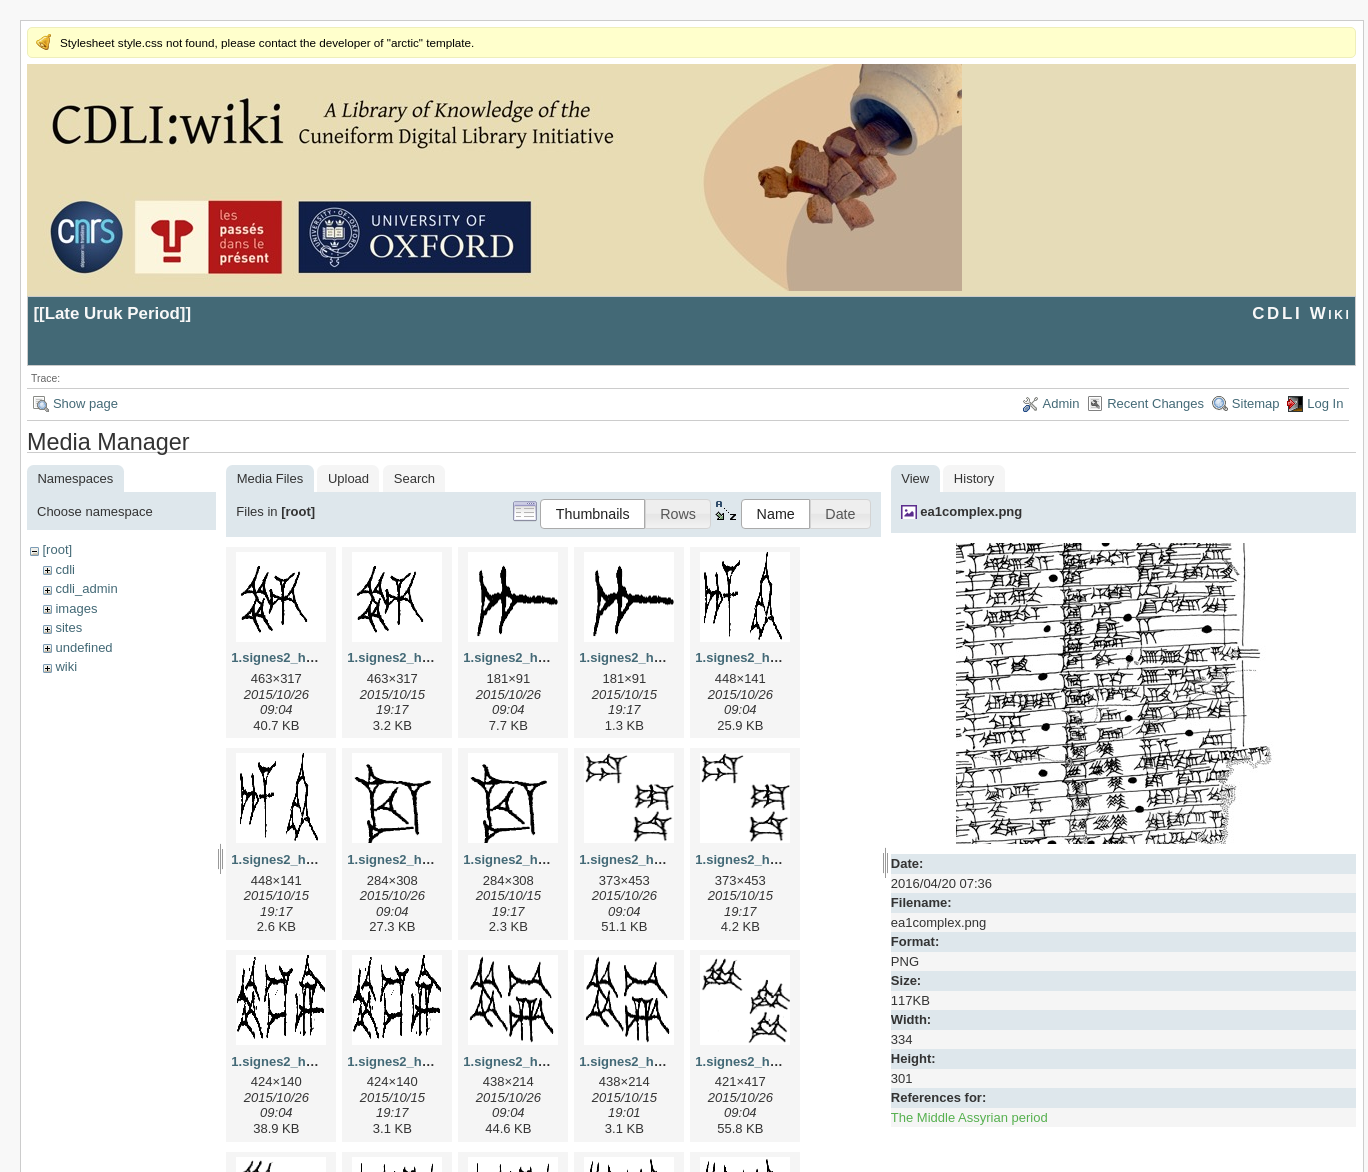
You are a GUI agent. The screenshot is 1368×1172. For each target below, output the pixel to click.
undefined (83, 647)
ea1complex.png (971, 511)
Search (414, 478)
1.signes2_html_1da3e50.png (785, 859)
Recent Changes (1155, 403)
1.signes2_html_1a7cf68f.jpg (551, 657)
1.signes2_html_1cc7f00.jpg (433, 859)
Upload (348, 478)
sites (68, 627)
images (76, 608)
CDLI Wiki (1301, 313)
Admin (1061, 403)
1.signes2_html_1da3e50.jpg (667, 859)
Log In (1325, 403)
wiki (66, 666)
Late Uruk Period (112, 313)
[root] (57, 549)
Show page (85, 403)
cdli (65, 569)
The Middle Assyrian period (969, 1117)
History (974, 478)
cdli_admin (86, 588)
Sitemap (1256, 403)
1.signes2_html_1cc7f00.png (551, 859)
